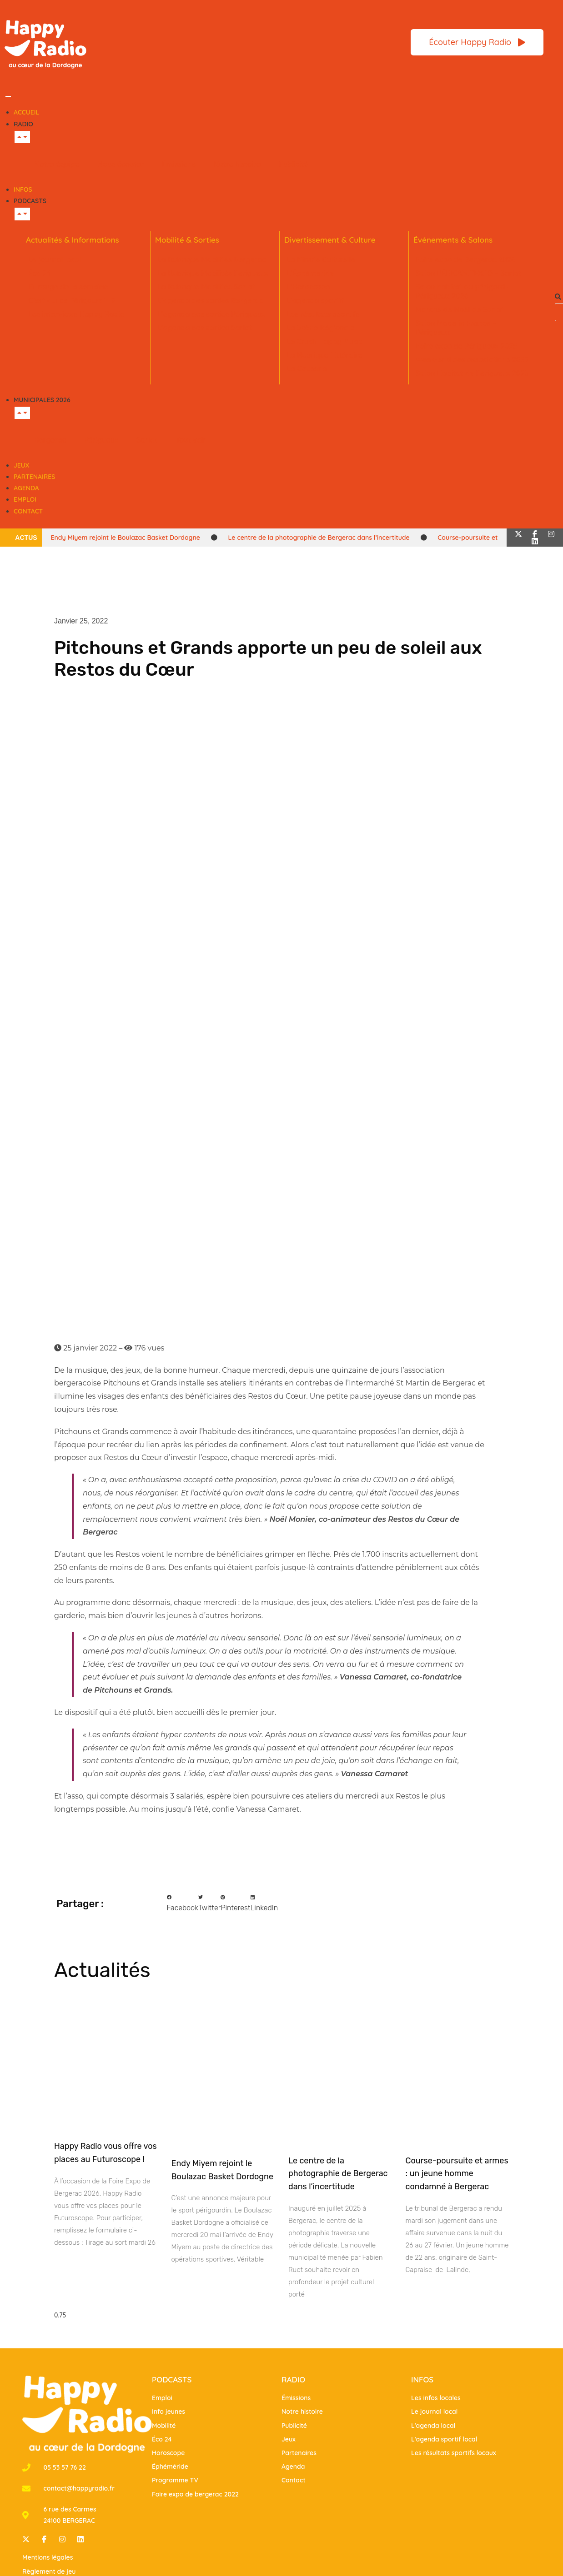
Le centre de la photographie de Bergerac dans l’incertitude (319, 537)
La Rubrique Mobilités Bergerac (211, 259)
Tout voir (191, 439)
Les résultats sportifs (323, 314)
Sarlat (146, 439)
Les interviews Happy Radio (76, 314)
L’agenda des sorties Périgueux (211, 314)
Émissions (178, 164)
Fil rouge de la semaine (68, 286)
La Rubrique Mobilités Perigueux (212, 273)
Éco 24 (39, 273)
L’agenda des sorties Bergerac (210, 300)
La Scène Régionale (321, 327)
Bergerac (50, 439)
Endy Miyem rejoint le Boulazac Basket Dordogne (125, 537)
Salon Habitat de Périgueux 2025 (472, 373)
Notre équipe (56, 164)
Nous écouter (120, 164)
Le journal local (54, 259)
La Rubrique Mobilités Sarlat (206, 286)
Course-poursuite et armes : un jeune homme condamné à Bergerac (457, 2174)
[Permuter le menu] (8, 96)
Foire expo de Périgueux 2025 (466, 345)
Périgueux (101, 439)
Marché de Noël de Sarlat (460, 309)
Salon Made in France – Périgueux (456, 328)
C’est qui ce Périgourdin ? (71, 300)
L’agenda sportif (315, 300)
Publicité (293, 164)
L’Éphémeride (310, 273)
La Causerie (307, 368)
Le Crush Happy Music (324, 341)
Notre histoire (237, 164)
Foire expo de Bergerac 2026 (465, 259)
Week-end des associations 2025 (472, 359)
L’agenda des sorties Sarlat (204, 327)
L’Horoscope (308, 286)
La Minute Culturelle (321, 259)
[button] (556, 297)
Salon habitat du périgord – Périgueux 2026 (463, 291)
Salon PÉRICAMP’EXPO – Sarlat (469, 273)
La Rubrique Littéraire (324, 354)
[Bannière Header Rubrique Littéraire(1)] (250, 41)
